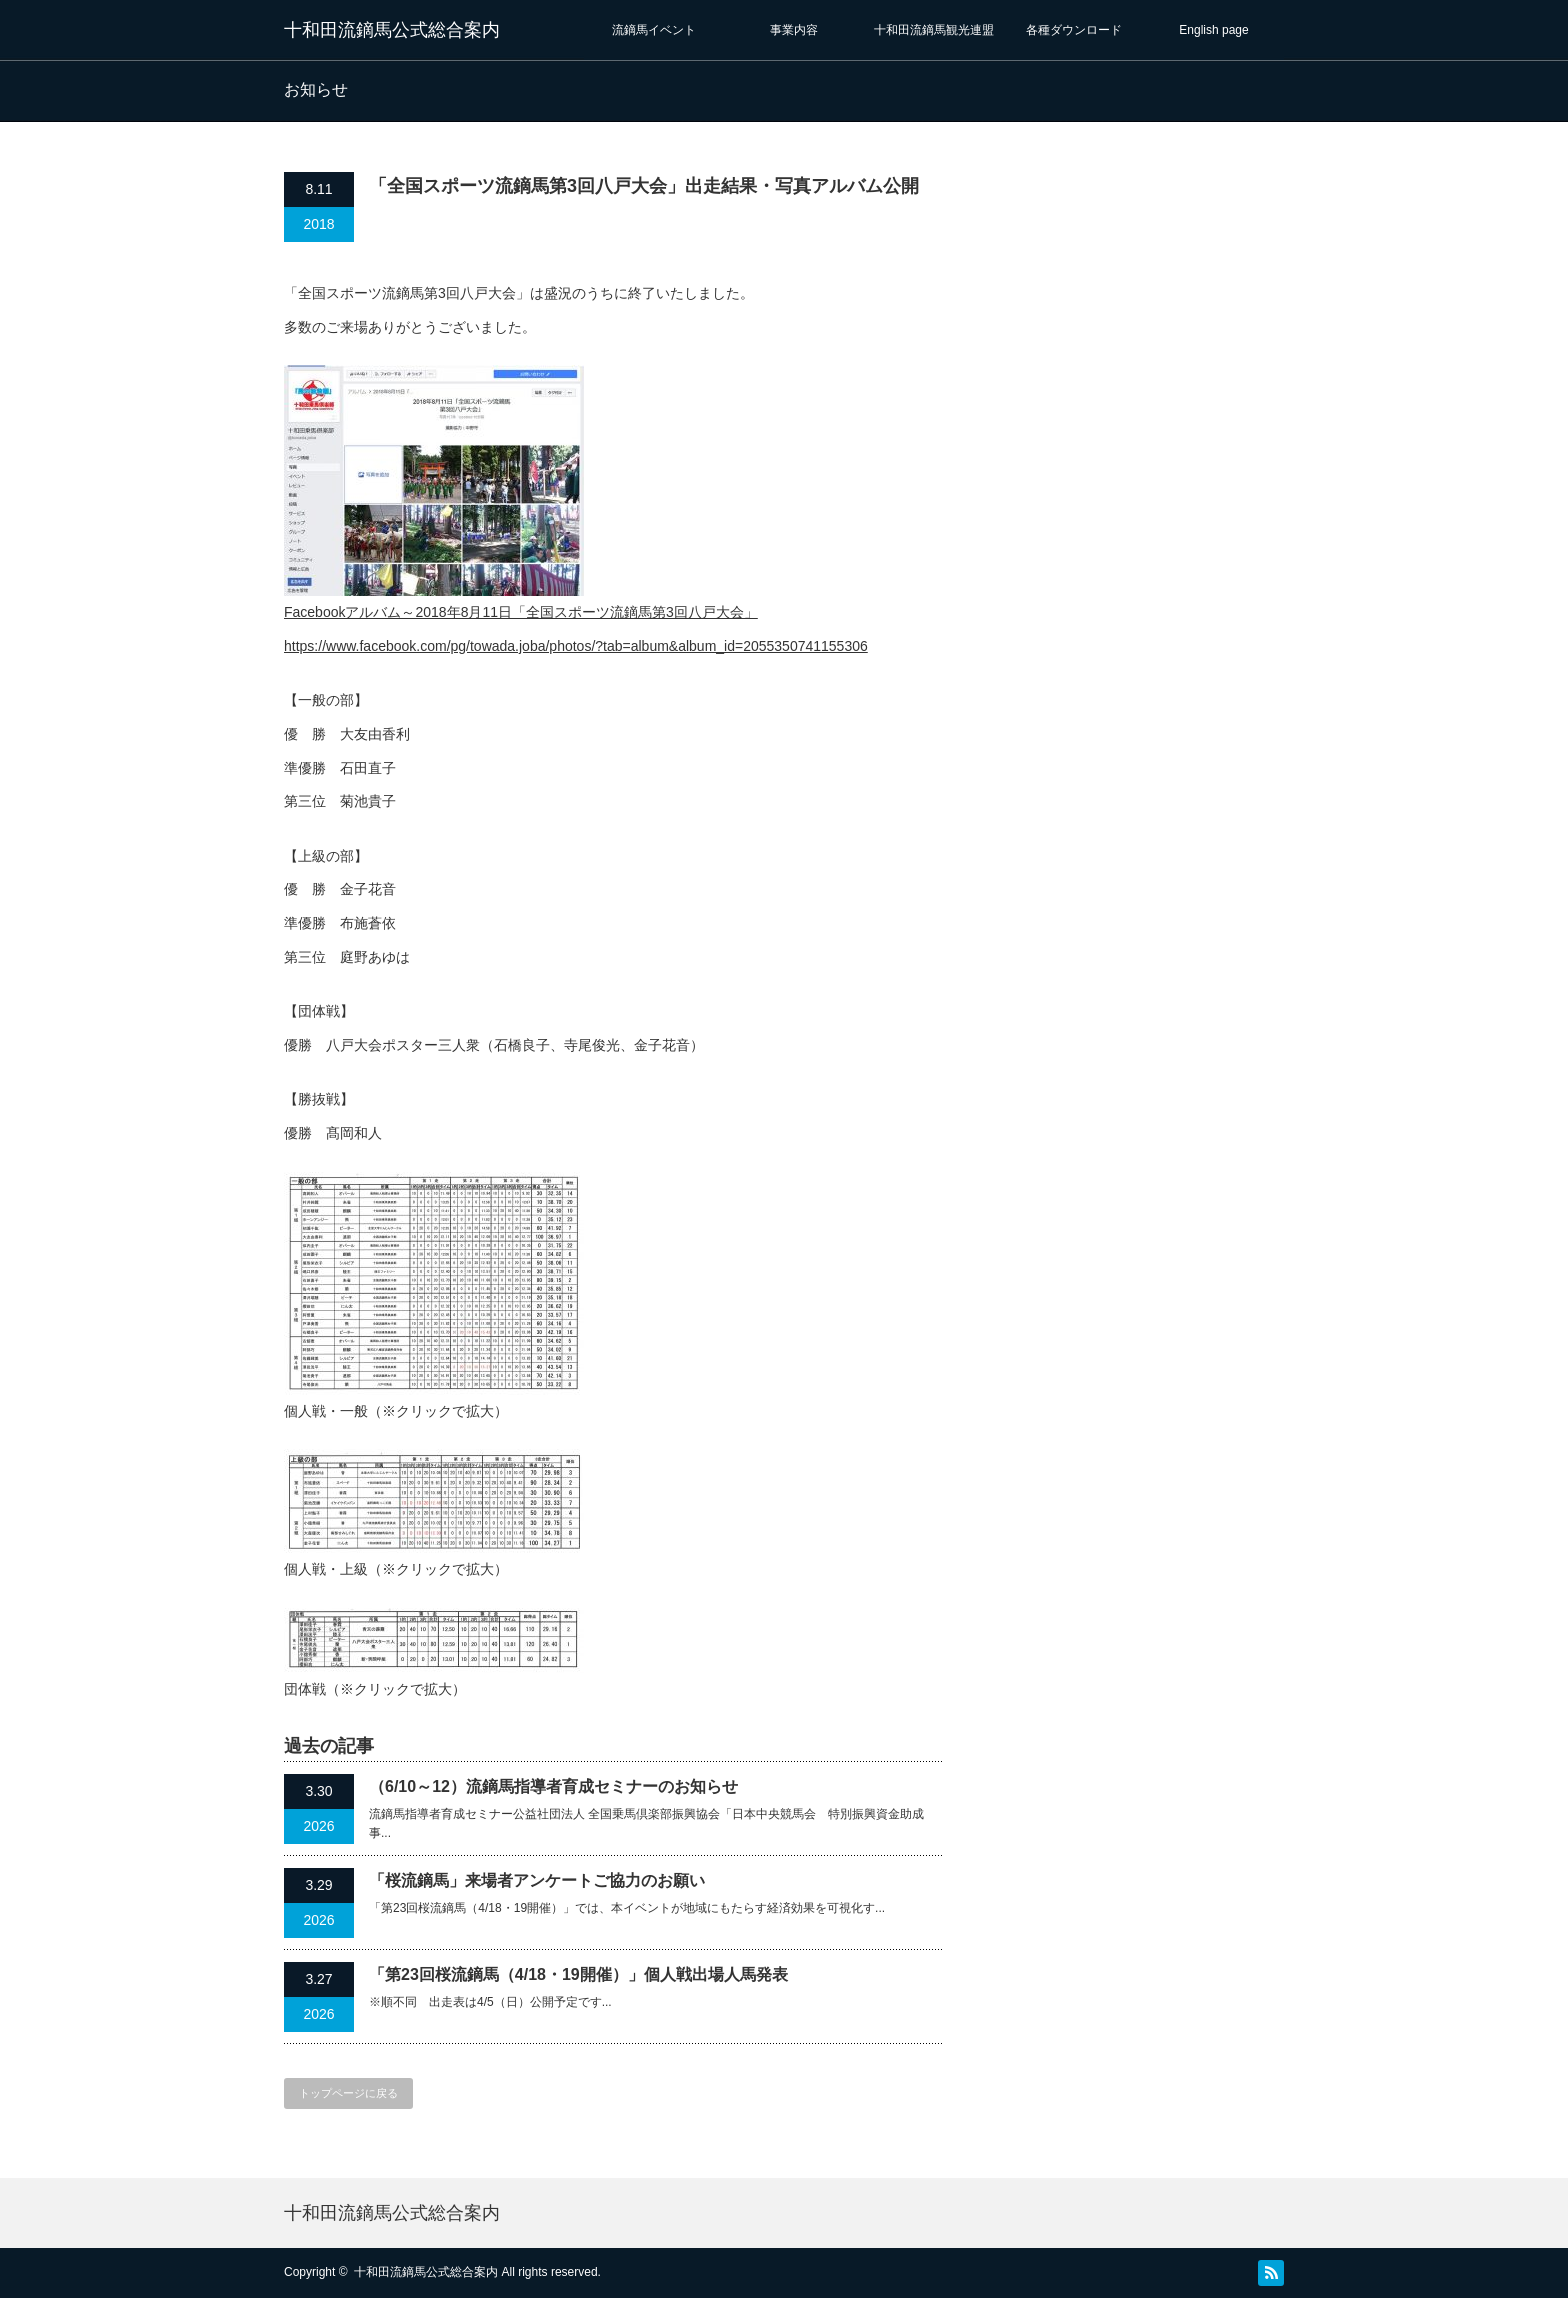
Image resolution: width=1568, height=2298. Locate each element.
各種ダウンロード (1074, 30)
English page (1213, 30)
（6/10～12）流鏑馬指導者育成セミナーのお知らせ (553, 1786)
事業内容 (794, 30)
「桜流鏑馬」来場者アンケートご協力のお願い (537, 1880)
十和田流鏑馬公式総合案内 (392, 30)
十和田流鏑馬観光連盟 (934, 30)
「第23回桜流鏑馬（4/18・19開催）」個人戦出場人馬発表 (578, 1974)
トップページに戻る (348, 2093)
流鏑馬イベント (654, 30)
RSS (1271, 2273)
